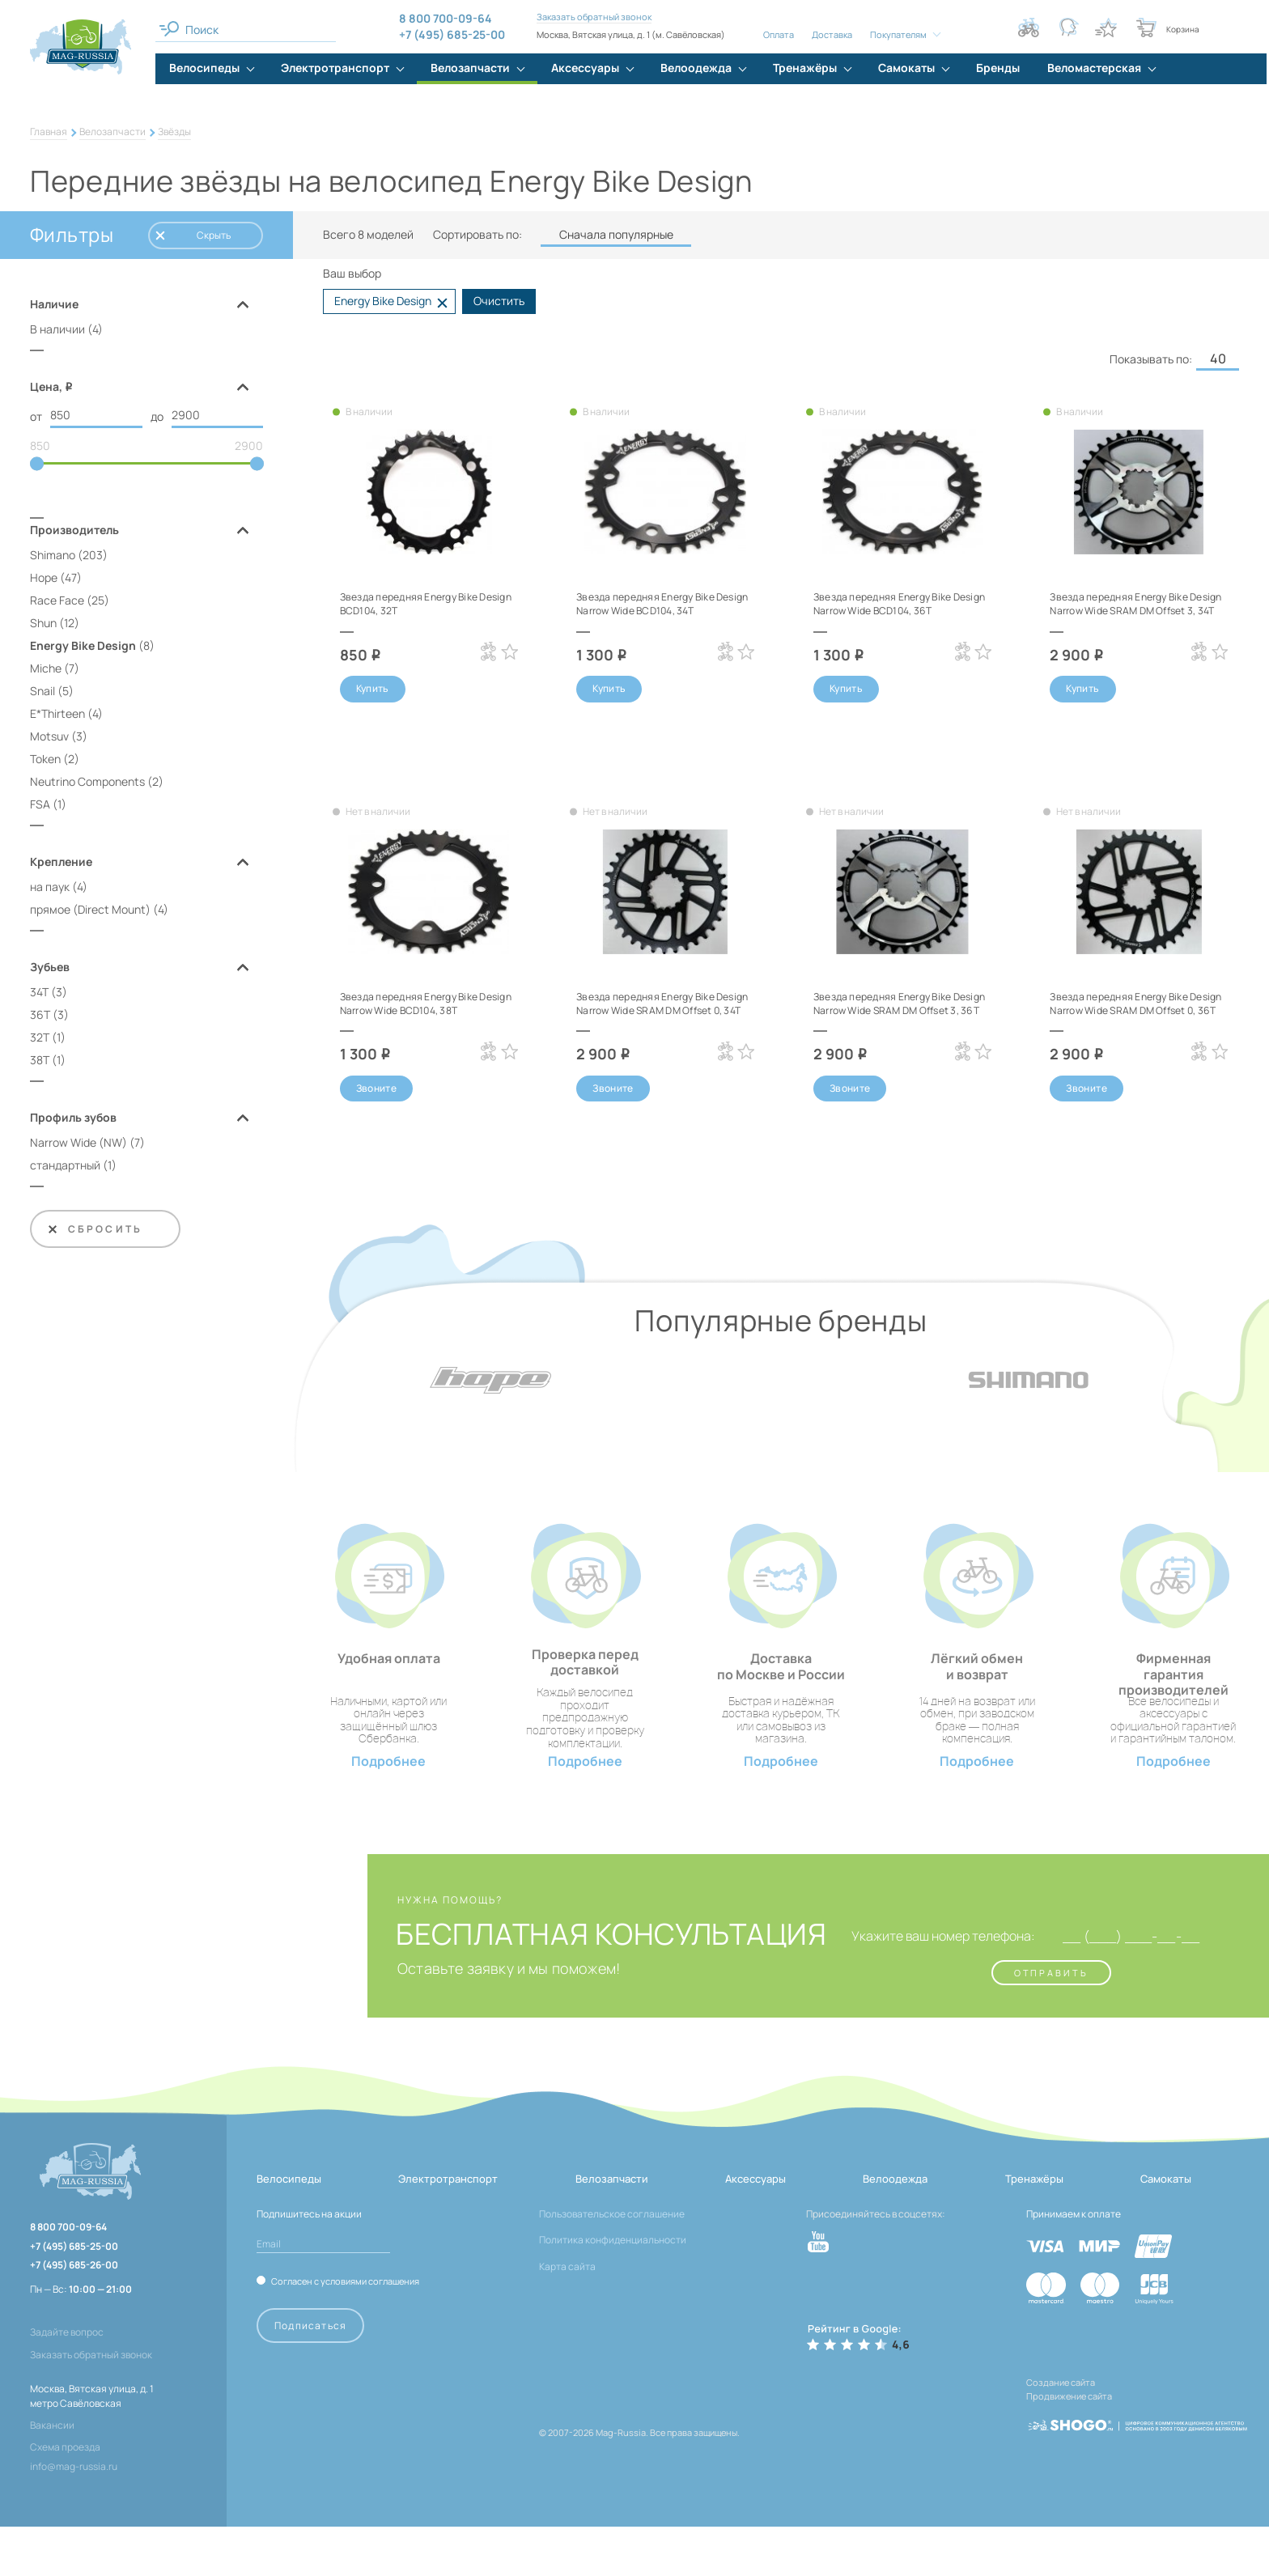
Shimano (52, 558)
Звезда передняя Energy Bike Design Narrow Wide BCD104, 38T (420, 1020)
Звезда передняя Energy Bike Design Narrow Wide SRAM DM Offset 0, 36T (1131, 1020)
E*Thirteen (57, 716)
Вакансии (52, 2474)
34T (39, 995)
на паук (50, 890)
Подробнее (388, 1810)
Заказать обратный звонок (592, 17)
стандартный (65, 1168)
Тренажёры (1034, 2228)
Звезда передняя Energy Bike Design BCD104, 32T (420, 602)
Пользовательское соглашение (612, 2263)
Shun (43, 626)
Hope (43, 580)
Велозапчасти (112, 131)
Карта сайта (567, 2315)
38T (39, 1063)
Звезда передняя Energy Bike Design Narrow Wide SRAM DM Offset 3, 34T (1131, 609)
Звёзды (174, 131)
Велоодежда (895, 2228)
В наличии (57, 329)
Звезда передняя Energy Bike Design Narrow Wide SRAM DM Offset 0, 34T (657, 1020)
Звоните (376, 1109)
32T (39, 1040)
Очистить (498, 300)
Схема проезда (65, 2496)
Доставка (830, 34)
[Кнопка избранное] (1105, 27)
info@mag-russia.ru (73, 2516)
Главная (48, 131)
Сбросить (94, 1232)
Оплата (777, 34)
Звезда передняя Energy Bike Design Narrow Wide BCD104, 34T (664, 602)
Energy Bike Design (83, 648)
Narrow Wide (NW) (78, 1145)
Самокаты (1165, 2228)
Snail (42, 694)
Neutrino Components (87, 784)
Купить (372, 690)
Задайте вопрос (67, 2381)
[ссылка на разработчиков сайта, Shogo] (1137, 2462)
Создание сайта (1060, 2430)
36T (40, 1017)
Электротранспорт (448, 2228)
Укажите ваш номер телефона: (916, 1984)
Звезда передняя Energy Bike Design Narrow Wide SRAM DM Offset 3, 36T (894, 1020)
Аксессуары (755, 2228)
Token (45, 762)
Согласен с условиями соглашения (345, 2330)
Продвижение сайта (1069, 2441)
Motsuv (49, 739)
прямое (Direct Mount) (90, 912)
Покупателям (896, 34)
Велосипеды (289, 2228)
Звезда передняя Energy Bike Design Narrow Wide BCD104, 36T (893, 609)
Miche (46, 671)
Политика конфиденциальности (612, 2289)
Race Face (57, 603)
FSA (40, 807)
